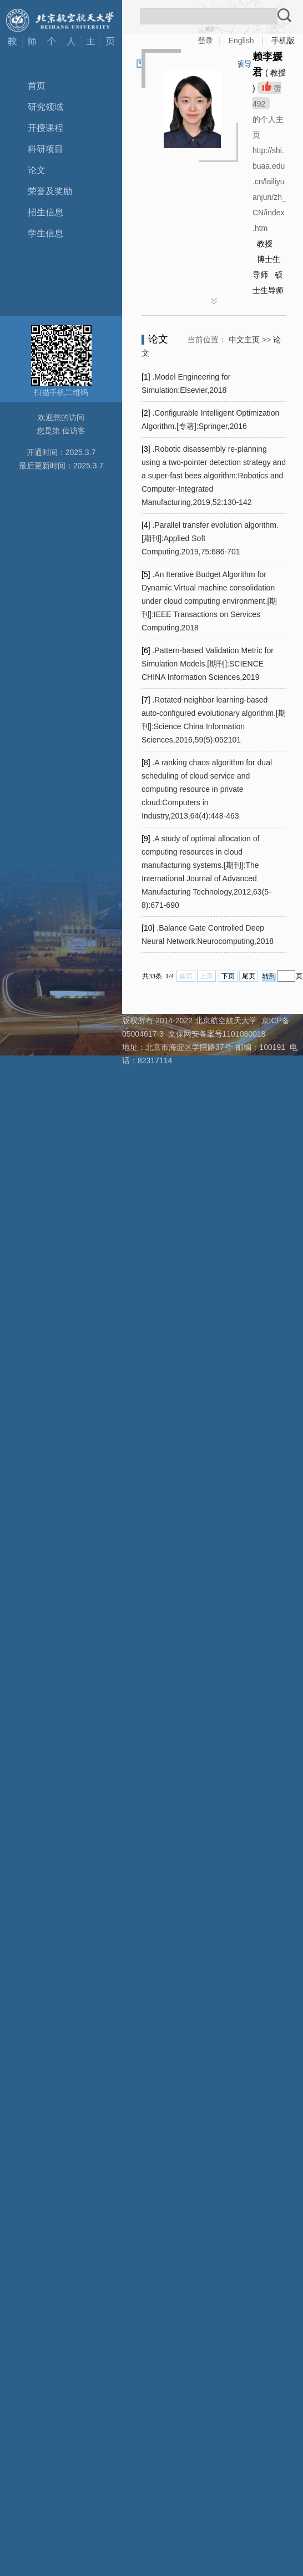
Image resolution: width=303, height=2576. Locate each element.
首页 (37, 85)
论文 (37, 170)
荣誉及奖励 (50, 191)
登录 (205, 40)
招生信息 (45, 212)
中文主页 (244, 339)
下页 (228, 976)
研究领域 (45, 107)
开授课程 (45, 128)
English (241, 40)
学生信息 (45, 233)
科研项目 (45, 149)
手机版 (283, 40)
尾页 (248, 976)
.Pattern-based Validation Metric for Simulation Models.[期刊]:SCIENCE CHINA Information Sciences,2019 (208, 663)
